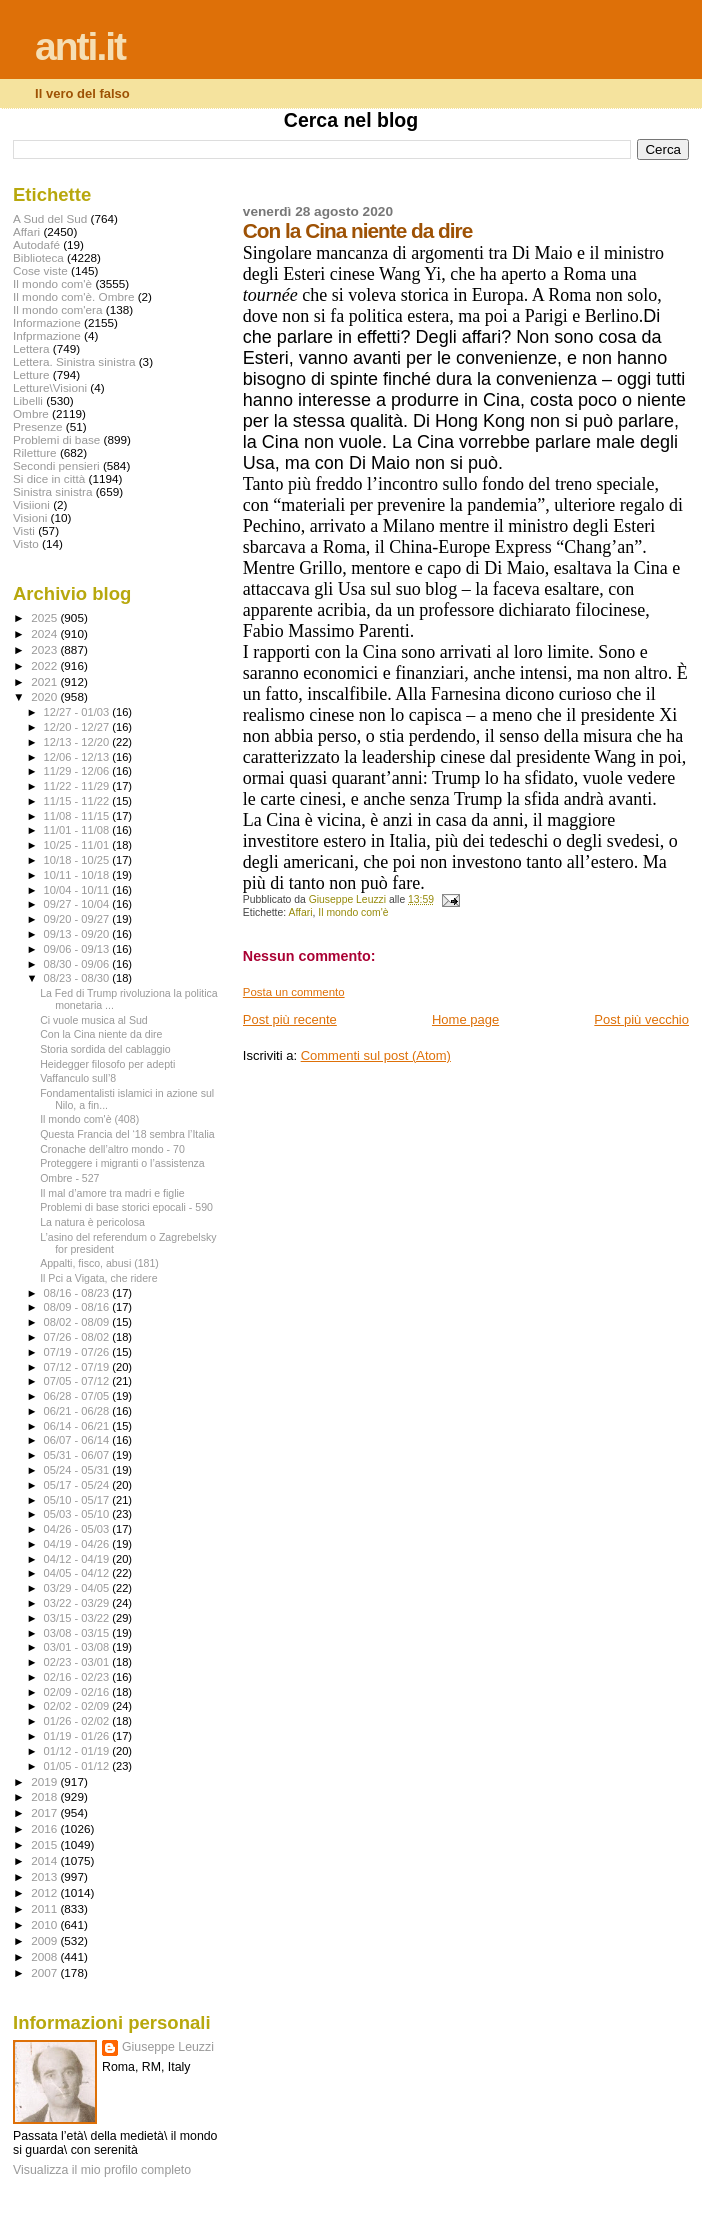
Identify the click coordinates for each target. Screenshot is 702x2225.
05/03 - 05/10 (78, 1514)
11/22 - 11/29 (78, 786)
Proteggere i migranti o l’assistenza (122, 1163)
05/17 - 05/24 (78, 1485)
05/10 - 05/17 (78, 1500)
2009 (45, 1940)
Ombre (31, 413)
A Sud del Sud (50, 218)
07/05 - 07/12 (78, 1381)
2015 (45, 1844)
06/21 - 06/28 (78, 1411)
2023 (45, 649)
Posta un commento (294, 992)
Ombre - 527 (69, 1178)
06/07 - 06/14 (78, 1440)
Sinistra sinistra (52, 491)
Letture (31, 374)
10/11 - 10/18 (78, 875)
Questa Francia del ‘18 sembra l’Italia (127, 1134)
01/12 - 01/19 (78, 1751)
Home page (465, 1019)
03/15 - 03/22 (78, 1618)
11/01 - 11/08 (78, 830)
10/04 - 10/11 (78, 890)
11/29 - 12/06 (78, 771)
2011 (45, 1908)
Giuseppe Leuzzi (168, 2047)
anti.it (80, 46)
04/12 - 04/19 (78, 1559)
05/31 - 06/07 (78, 1455)
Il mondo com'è (353, 912)
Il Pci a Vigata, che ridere (98, 1278)
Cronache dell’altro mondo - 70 (112, 1149)
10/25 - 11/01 (78, 845)
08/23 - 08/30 (78, 978)
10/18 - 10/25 (78, 860)
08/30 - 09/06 (78, 964)
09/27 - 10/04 (78, 904)
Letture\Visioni (50, 387)
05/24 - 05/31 (78, 1470)
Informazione (47, 322)
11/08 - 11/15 (78, 816)
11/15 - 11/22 (78, 801)
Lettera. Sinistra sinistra (74, 361)
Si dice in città (49, 478)
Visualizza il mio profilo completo (102, 2170)
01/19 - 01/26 (78, 1736)
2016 (45, 1828)
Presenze (38, 426)
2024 (45, 633)
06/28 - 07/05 (78, 1396)
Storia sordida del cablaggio (105, 1049)
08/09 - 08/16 (78, 1307)
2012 (45, 1892)
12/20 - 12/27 (78, 727)
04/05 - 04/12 (78, 1573)
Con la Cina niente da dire (101, 1034)
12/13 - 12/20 (78, 742)
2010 (45, 1924)
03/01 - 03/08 (78, 1647)
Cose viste (40, 270)
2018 (45, 1796)
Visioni (30, 517)
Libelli (28, 400)
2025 (45, 617)
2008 (45, 1956)
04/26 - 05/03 (78, 1529)
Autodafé (36, 244)
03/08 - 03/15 (78, 1633)
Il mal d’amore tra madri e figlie (112, 1193)
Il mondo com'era (58, 309)
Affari (300, 912)
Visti (24, 530)
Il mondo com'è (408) (89, 1119)
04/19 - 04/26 (78, 1544)
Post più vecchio (641, 1019)
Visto (26, 543)
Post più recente (290, 1019)
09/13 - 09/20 (78, 934)
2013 (45, 1876)
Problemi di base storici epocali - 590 (126, 1207)
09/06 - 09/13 (78, 949)
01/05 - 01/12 (78, 1766)
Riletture (35, 452)
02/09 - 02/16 (78, 1692)
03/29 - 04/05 (78, 1588)
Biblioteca (38, 257)
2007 (45, 1972)
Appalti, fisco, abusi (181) (99, 1263)
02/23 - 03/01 (78, 1662)
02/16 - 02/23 (78, 1677)
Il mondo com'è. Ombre (73, 296)
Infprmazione (47, 335)
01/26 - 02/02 (78, 1721)
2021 (45, 681)
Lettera (31, 348)
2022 (45, 665)
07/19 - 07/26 (78, 1352)
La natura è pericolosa (92, 1222)
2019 (45, 1781)
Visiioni (31, 504)
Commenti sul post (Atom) (376, 1055)
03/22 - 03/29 (78, 1603)
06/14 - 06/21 (78, 1426)
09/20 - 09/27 (78, 919)
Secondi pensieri (56, 465)
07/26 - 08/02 (78, 1337)
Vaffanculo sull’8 (78, 1078)
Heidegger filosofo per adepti (107, 1064)
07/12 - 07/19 (78, 1367)
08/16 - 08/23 (78, 1293)
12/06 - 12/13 (78, 757)
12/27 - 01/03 (78, 712)
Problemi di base (56, 439)
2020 (45, 696)
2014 (45, 1860)
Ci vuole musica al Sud (94, 1020)
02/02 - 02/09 (78, 1706)
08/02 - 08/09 (78, 1322)
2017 (45, 1812)
